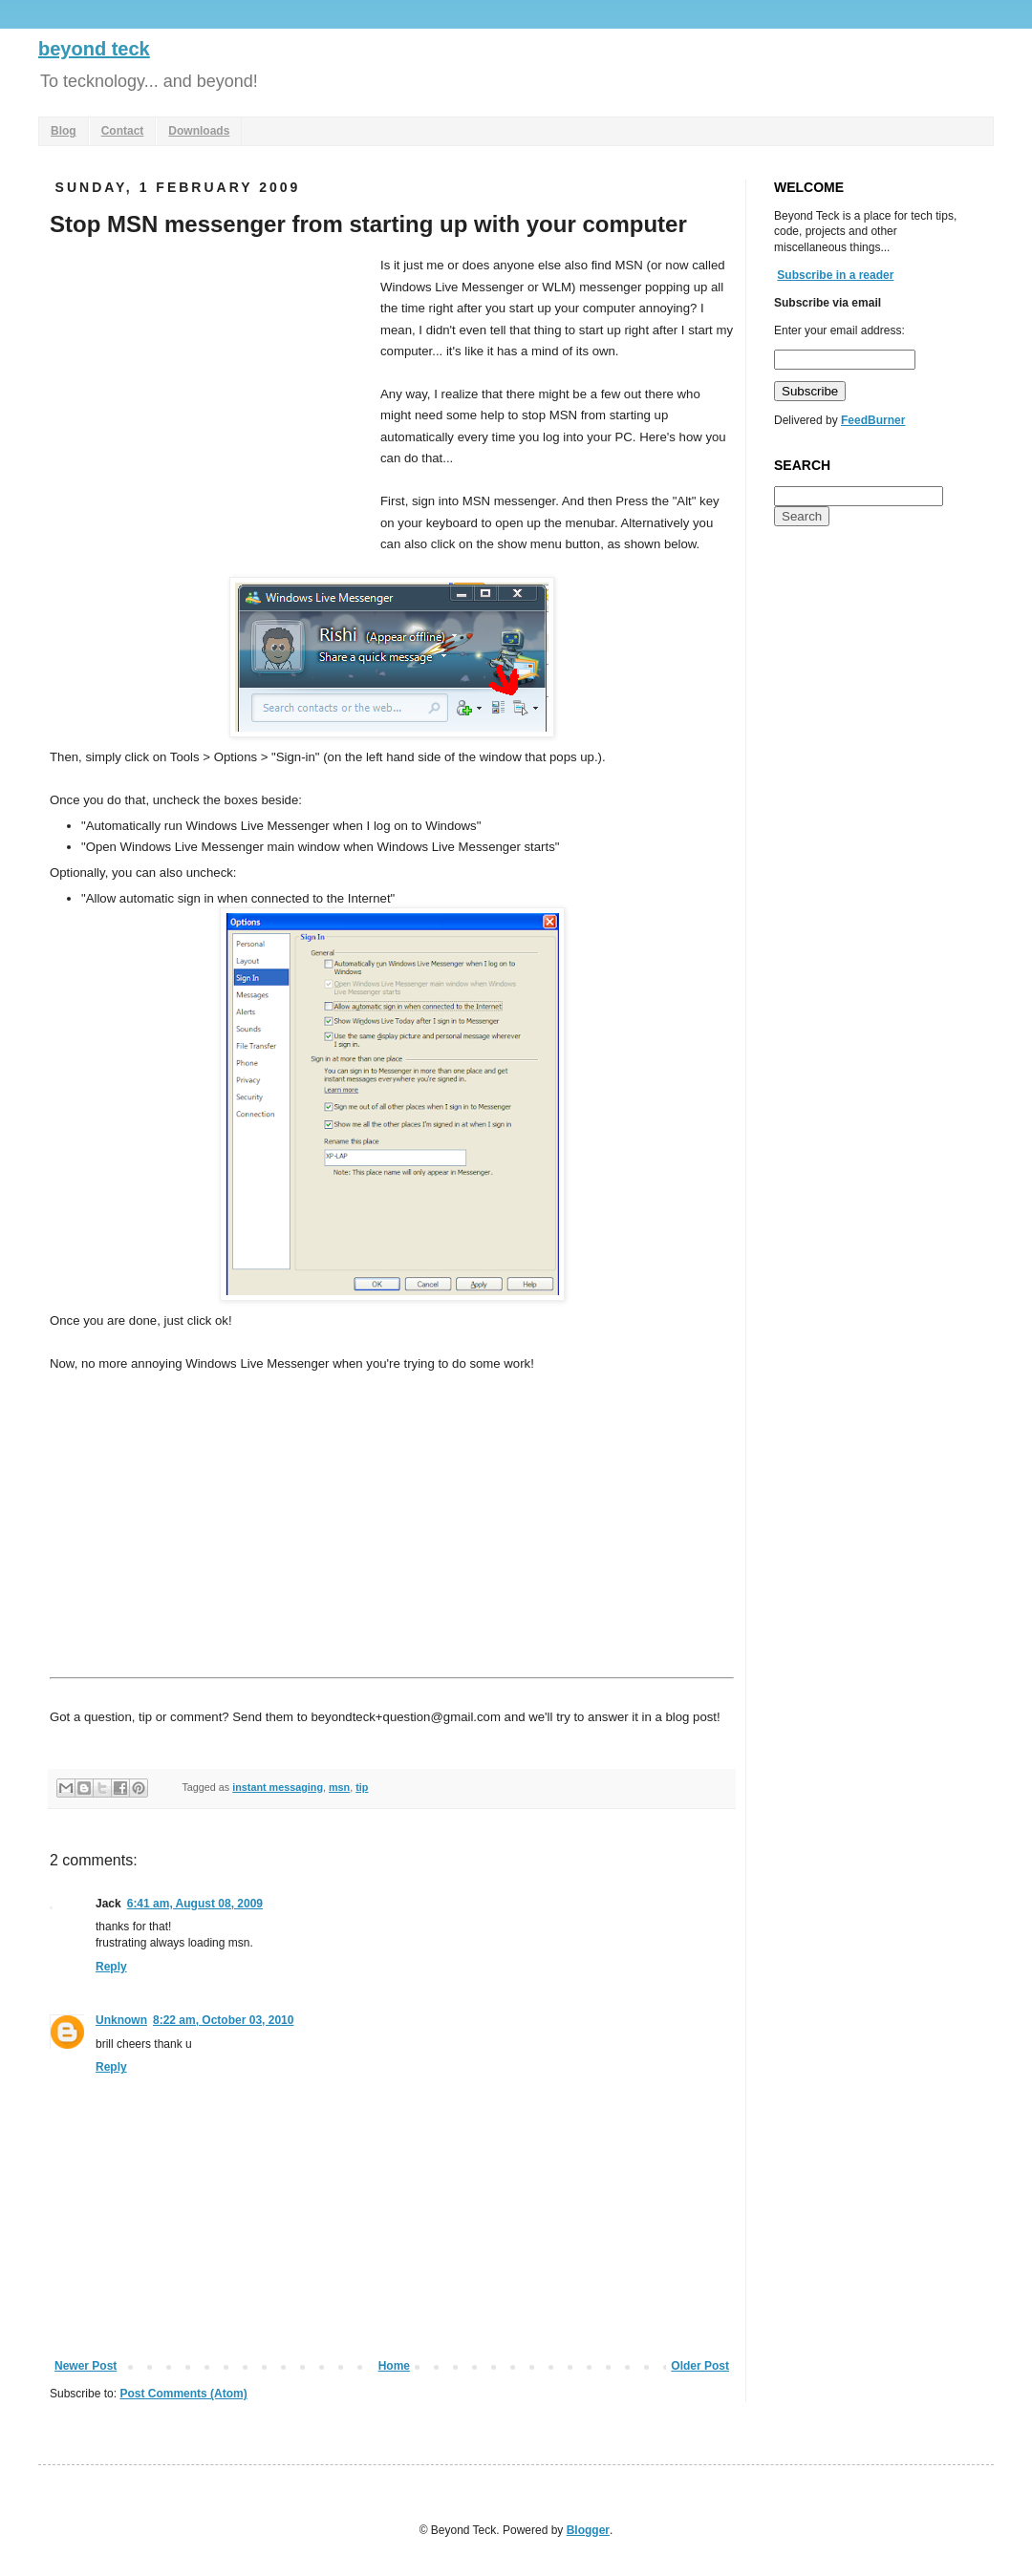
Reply (111, 1966)
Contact (122, 131)
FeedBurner (873, 420)
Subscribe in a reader (835, 275)
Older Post (700, 2366)
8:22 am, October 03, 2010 (223, 2020)
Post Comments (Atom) (183, 2393)
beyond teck (94, 48)
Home (394, 2366)
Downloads (198, 131)
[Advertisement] (210, 398)
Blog (63, 131)
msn (339, 1787)
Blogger (588, 2530)
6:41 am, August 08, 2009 (195, 1903)
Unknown (121, 2020)
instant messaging (277, 1787)
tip (361, 1787)
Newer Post (85, 2366)
